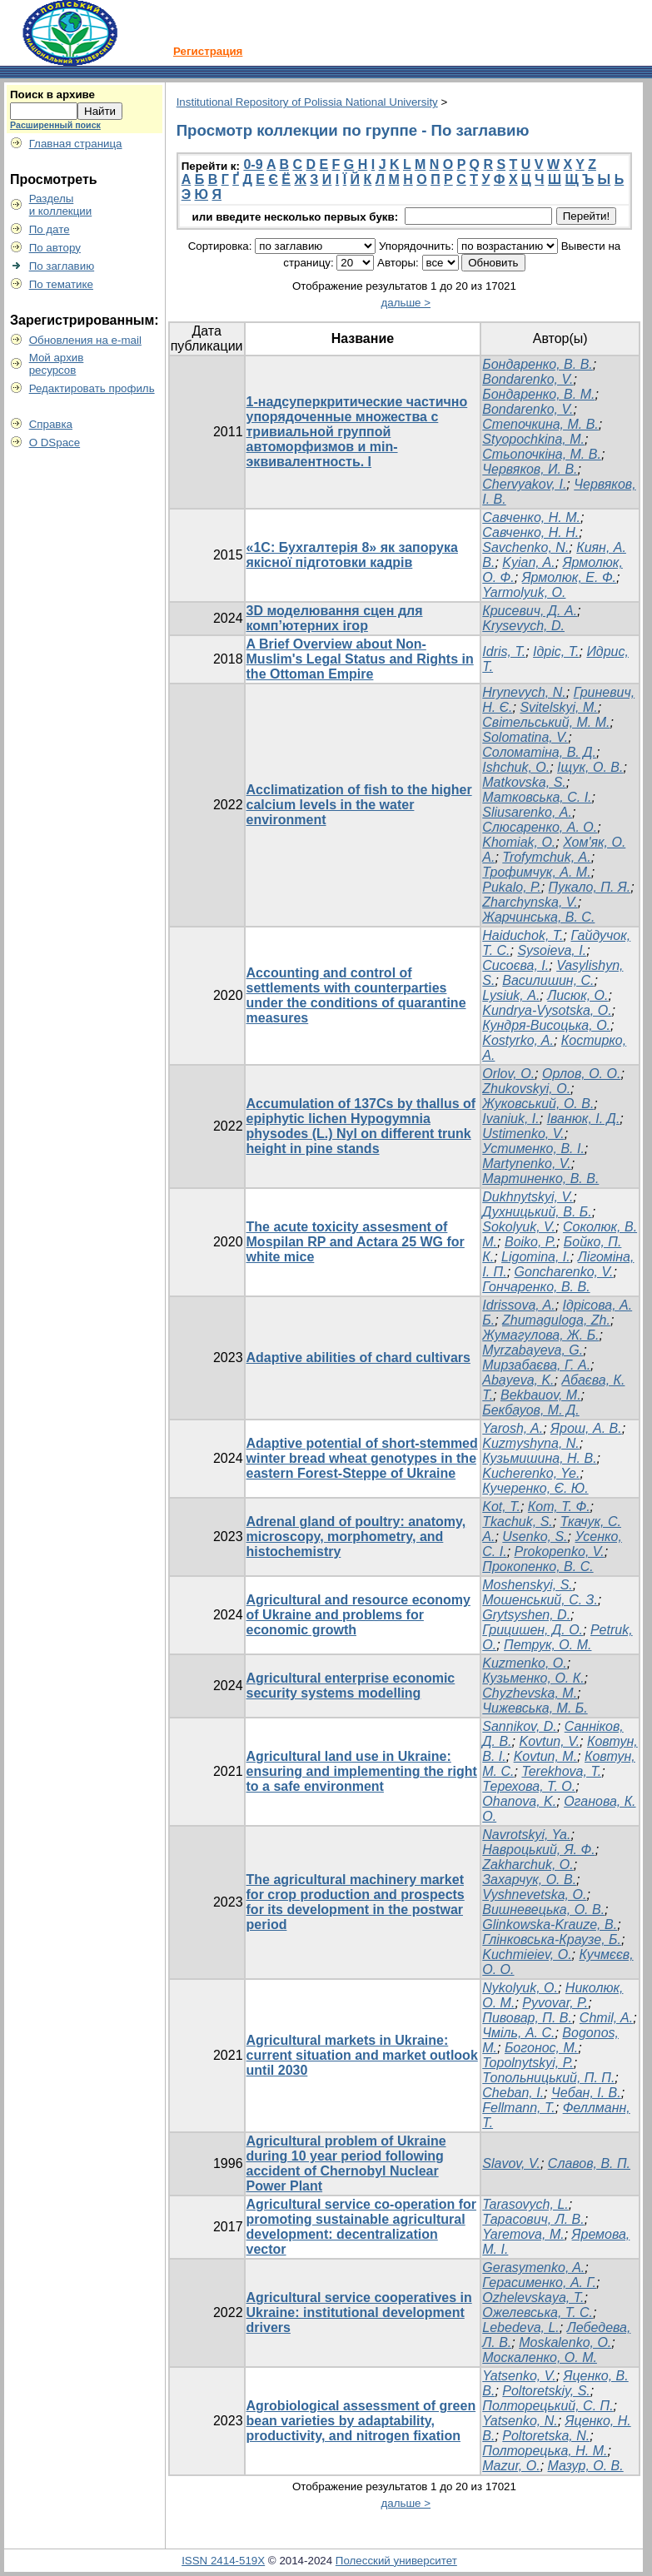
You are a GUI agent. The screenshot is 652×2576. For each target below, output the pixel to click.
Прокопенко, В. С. (537, 1566)
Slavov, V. (511, 2163)
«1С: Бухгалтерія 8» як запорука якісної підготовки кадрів (352, 554)
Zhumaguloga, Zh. (556, 1320)
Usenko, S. (534, 1536)
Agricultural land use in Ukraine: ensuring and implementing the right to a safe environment (361, 1771)
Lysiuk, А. (511, 995)
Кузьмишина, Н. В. (539, 1458)
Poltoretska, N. (546, 2436)
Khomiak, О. (518, 842)
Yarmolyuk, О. (523, 592)
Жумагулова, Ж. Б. (540, 1335)
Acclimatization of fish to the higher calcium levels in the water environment (359, 805)
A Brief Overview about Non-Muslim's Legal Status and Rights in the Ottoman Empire (360, 659)
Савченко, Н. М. (531, 517)
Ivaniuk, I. (510, 1118)
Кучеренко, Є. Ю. (535, 1488)
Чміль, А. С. (518, 2033)
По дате (49, 229)
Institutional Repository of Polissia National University (307, 102)
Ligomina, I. (535, 1257)
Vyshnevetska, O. (534, 1894)
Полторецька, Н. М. (544, 2451)
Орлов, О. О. (581, 1074)
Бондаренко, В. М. (538, 394)
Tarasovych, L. (525, 2204)
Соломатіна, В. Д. (539, 752)
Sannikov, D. (519, 1726)
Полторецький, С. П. (547, 2406)
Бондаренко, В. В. (537, 364)
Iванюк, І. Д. (583, 1118)
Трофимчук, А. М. (536, 872)
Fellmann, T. (518, 2108)
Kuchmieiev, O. (526, 1954)
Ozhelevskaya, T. (533, 2297)
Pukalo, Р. (511, 887)
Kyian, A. (528, 562)
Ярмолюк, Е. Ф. (569, 577)
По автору (55, 247)
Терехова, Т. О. (528, 1786)
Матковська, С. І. (536, 797)
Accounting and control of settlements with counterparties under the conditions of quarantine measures (356, 995)
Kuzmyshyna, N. (530, 1443)
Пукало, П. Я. (590, 887)
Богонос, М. (541, 2048)
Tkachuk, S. (517, 1521)
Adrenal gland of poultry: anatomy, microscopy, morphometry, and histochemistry (356, 1536)
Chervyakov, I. (524, 484)
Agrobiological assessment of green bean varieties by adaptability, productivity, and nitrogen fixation (361, 2421)
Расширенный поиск (55, 125)
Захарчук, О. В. (529, 1879)
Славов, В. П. (589, 2163)
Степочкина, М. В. (540, 424)
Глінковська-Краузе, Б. (551, 1939)
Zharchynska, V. (529, 902)
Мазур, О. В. (586, 2466)
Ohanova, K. (519, 1801)
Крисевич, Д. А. (529, 611)
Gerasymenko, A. (533, 2267)
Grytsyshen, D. (526, 1615)
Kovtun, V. (549, 1741)
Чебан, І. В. (586, 2093)
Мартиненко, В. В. (540, 1178)
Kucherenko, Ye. (531, 1473)
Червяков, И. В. (529, 469)
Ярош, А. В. (586, 1428)
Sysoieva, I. (551, 950)
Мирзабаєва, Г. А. (536, 1365)
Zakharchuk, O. (527, 1864)
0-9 (252, 164)
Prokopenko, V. (560, 1551)
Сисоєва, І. (515, 965)
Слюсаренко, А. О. (539, 827)
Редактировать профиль (92, 388)
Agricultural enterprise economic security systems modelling (350, 1685)
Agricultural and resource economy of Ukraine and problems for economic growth (358, 1615)
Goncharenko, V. (564, 1272)
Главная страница (75, 143)
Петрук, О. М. (547, 1645)
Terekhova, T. (561, 1771)
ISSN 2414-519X (223, 2560)
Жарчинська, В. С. (538, 917)
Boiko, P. (530, 1242)
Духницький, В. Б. (536, 1212)
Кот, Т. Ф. (559, 1506)
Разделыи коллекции (60, 204)
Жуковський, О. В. (538, 1104)
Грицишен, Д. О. (532, 1630)
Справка (50, 424)
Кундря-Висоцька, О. (546, 1025)
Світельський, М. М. (546, 722)
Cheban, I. (513, 2093)
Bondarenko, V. (527, 379)
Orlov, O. (508, 1074)
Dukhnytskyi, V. (527, 1197)
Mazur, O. (511, 2466)
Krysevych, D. (523, 626)
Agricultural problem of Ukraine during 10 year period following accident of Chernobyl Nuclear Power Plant (346, 2163)
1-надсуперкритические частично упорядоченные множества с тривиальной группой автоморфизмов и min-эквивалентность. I (357, 432)
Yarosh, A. (512, 1428)
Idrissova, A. (518, 1305)
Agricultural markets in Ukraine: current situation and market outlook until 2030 (362, 2055)
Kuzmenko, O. (524, 1663)
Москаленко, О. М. (539, 2357)
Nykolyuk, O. (520, 1988)
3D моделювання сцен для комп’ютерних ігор (334, 618)
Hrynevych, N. (523, 692)
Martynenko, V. (526, 1163)
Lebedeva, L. (521, 2327)
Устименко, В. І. (533, 1148)
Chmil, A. (606, 2018)
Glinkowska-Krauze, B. (549, 1924)
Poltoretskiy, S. (546, 2391)
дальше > (406, 302)
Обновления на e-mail (85, 340)
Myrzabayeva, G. (532, 1350)
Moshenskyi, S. (527, 1585)
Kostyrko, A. (518, 1040)
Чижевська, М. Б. (534, 1708)
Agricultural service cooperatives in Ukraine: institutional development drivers (359, 2312)
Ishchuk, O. (516, 767)
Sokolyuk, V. (518, 1227)
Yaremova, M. (523, 2234)
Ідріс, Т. (556, 651)
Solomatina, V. (525, 737)
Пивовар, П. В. (527, 2018)
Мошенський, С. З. (540, 1600)
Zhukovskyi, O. (526, 1089)
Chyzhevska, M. (529, 1693)
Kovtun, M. (545, 1756)
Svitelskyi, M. (558, 707)
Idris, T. (503, 651)
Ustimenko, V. (523, 1133)
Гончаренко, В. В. (536, 1287)
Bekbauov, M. (540, 1395)
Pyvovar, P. (555, 2003)
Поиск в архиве (52, 94)
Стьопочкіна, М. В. (541, 454)
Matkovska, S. (523, 782)
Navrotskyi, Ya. (526, 1835)
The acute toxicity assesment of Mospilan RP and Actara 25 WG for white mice (355, 1242)
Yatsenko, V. (518, 2376)
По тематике (61, 284)
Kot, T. (501, 1506)
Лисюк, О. (577, 995)
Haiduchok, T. (522, 935)
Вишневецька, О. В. (543, 1909)
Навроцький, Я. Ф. (538, 1849)
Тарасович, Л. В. (533, 2219)
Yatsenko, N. (519, 2421)
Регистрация (207, 51)
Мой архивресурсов (56, 363)
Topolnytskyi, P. (527, 2063)
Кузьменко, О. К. (533, 1678)
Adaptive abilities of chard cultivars (358, 1357)
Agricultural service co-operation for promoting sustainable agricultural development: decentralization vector (361, 2226)
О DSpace (55, 442)
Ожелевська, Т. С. (537, 2312)
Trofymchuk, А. (546, 857)
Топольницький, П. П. (548, 2078)
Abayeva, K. (518, 1380)
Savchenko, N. (525, 547)
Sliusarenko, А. (527, 812)
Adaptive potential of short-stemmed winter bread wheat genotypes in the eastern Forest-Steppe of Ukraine (362, 1458)
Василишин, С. (548, 980)
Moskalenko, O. (565, 2342)
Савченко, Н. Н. (530, 532)
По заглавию (62, 266)
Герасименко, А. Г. (539, 2282)
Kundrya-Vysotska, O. (546, 1010)
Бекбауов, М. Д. (530, 1410)
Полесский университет (396, 2560)
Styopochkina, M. (533, 439)
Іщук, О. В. (590, 767)
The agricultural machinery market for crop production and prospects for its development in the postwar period (355, 1902)
